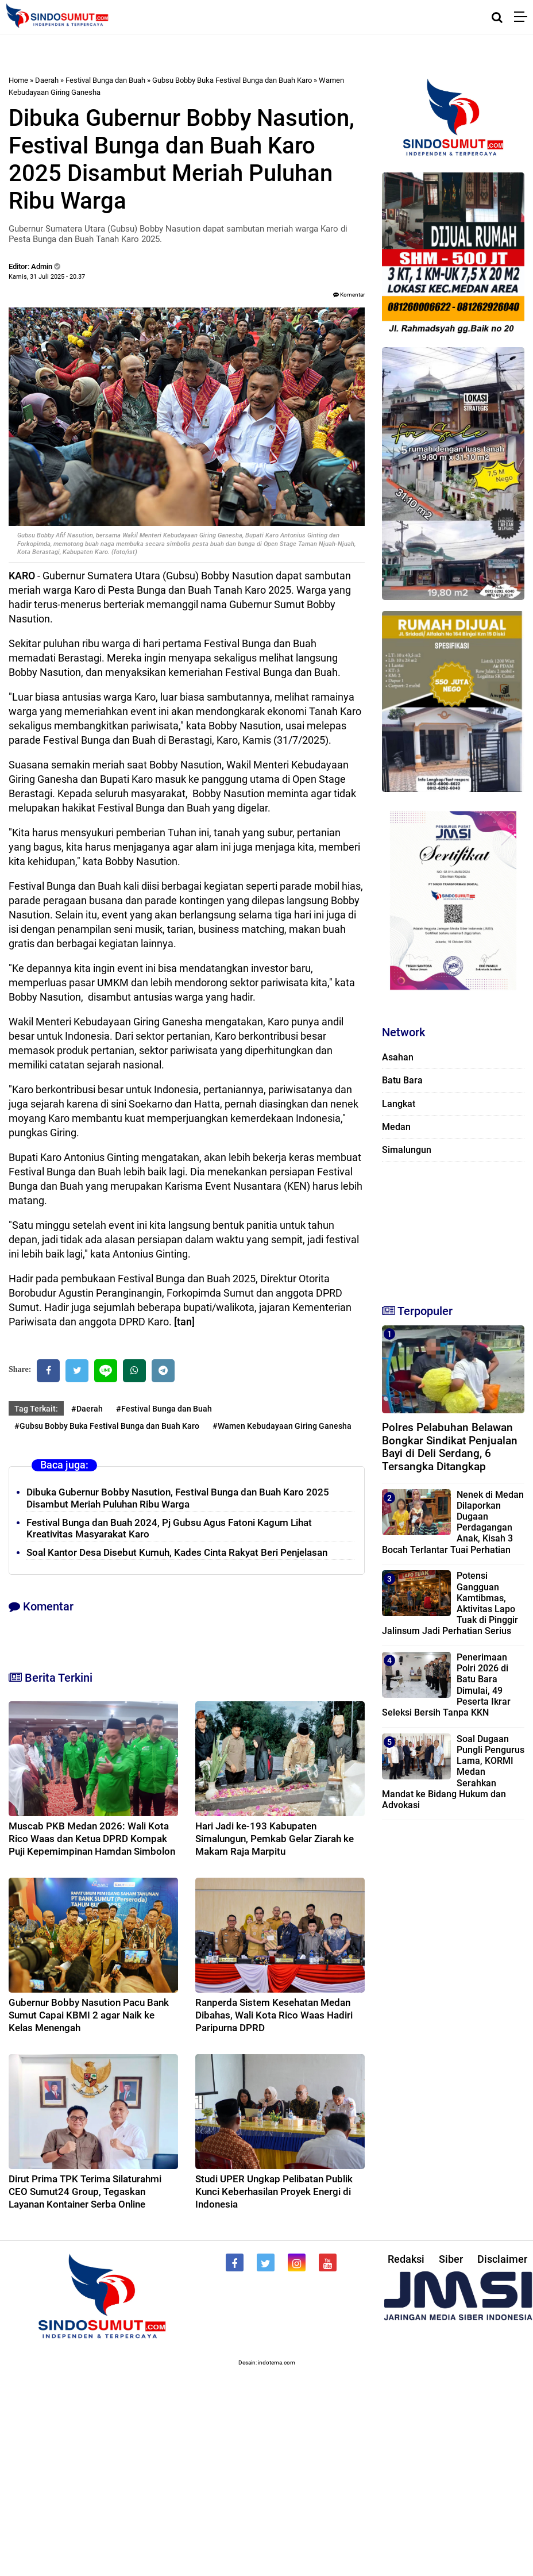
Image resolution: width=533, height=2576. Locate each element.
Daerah (47, 80)
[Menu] (523, 17)
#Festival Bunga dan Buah (164, 1408)
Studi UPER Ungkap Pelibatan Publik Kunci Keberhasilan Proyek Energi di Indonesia (274, 2191)
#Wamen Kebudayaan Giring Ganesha (282, 1426)
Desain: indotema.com (266, 2362)
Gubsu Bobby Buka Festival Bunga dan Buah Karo (232, 80)
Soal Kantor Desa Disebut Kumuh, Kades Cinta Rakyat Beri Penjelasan (176, 1552)
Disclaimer (502, 2259)
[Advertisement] (450, 1227)
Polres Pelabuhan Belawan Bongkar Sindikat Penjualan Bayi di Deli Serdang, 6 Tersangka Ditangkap (449, 1447)
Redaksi (406, 2259)
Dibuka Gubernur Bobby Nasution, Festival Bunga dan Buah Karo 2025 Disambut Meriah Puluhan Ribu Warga (177, 1498)
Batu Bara (402, 1080)
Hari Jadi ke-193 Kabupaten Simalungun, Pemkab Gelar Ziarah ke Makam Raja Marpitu (274, 1838)
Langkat (398, 1103)
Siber (451, 2259)
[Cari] (497, 17)
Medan (396, 1126)
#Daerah (87, 1408)
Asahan (398, 1057)
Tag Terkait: (36, 1408)
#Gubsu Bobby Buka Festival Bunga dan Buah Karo (106, 1426)
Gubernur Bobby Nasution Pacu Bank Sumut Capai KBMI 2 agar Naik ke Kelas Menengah (89, 2015)
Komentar (349, 294)
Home (18, 80)
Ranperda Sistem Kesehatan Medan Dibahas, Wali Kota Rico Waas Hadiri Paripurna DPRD (274, 2015)
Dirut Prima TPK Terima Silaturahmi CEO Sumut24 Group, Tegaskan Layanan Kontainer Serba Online (85, 2191)
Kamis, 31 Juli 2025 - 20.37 (47, 276)
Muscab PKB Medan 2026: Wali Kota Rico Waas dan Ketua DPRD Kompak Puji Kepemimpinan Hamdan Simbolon (92, 1838)
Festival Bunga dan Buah (105, 80)
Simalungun (406, 1149)
